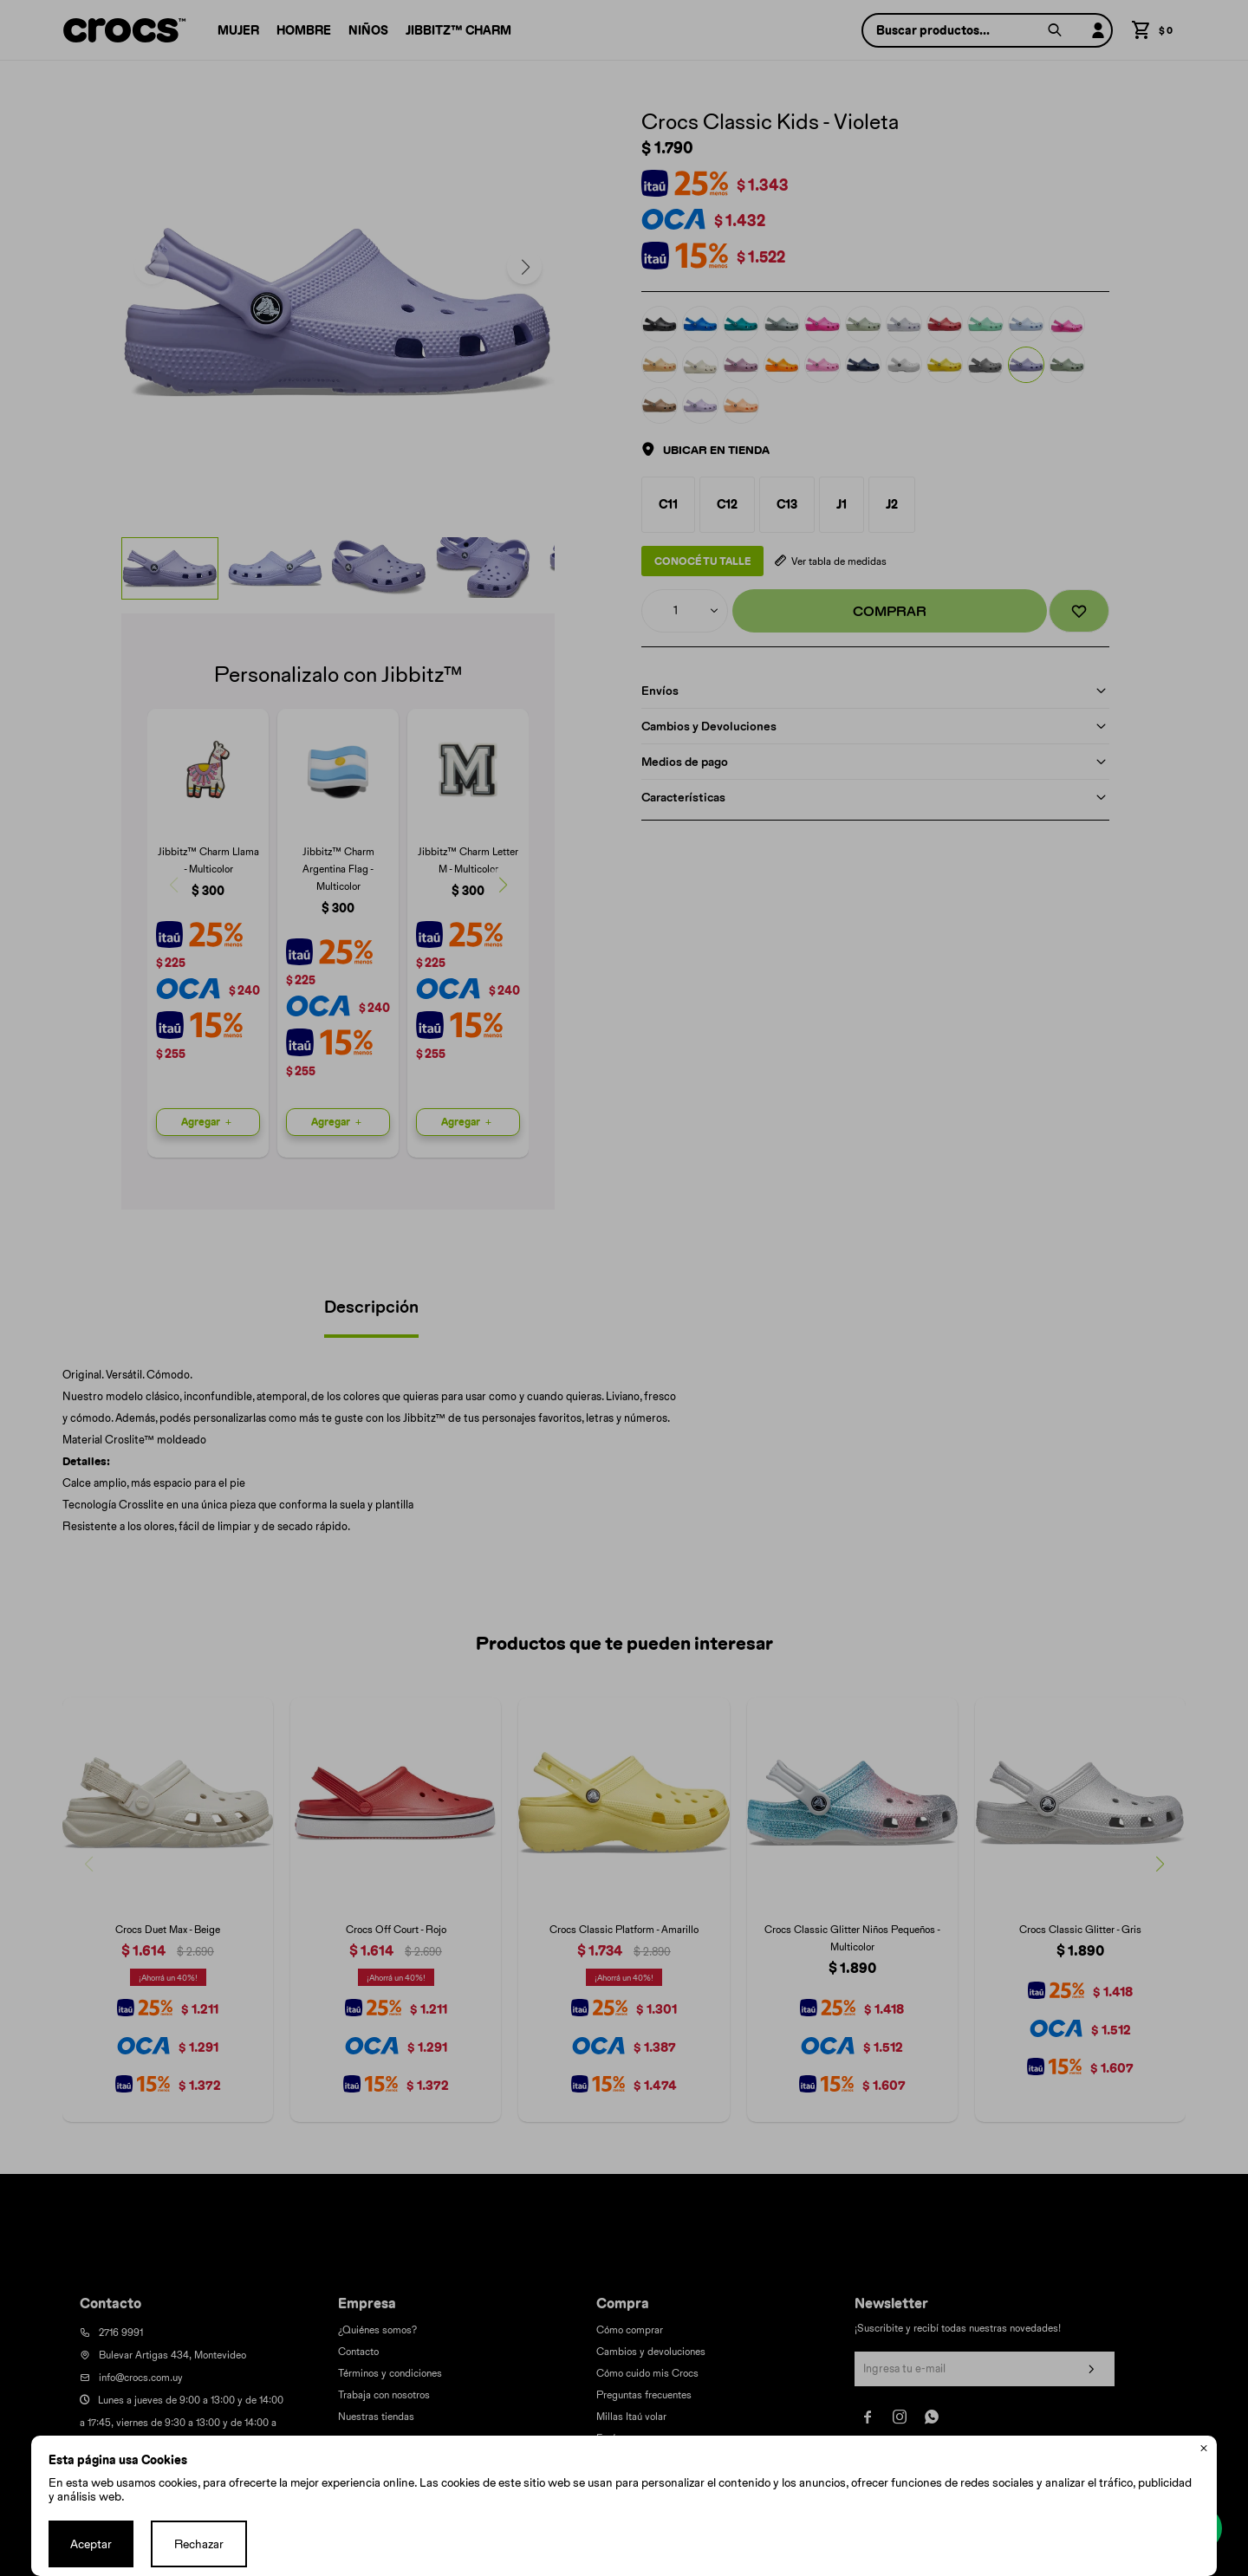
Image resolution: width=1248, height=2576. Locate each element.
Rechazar (199, 2544)
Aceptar (91, 2544)
